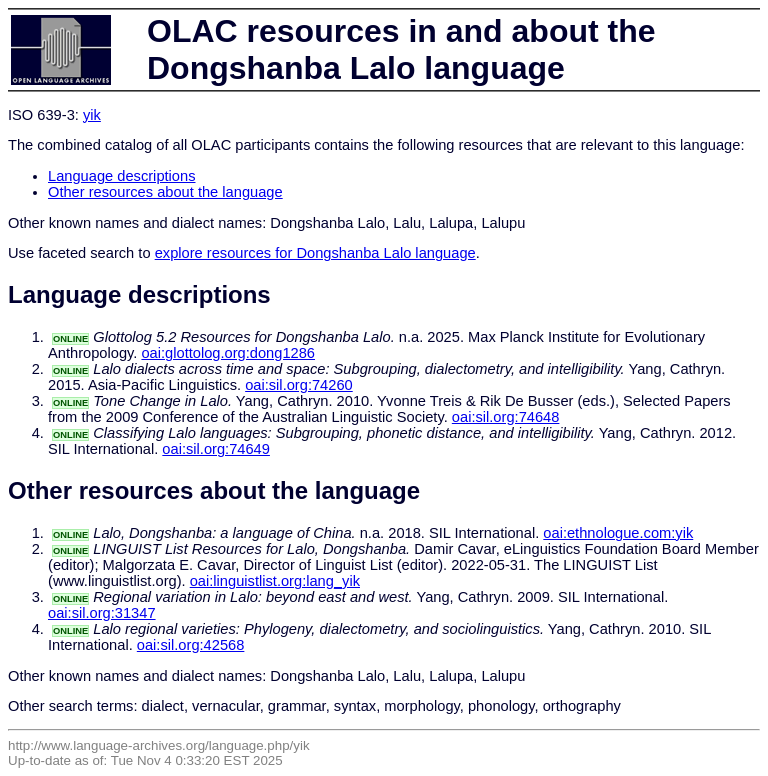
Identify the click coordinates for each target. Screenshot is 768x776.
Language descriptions (122, 176)
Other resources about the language (165, 192)
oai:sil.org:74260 (299, 385)
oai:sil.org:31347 (102, 613)
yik (92, 115)
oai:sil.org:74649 (216, 449)
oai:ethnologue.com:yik (618, 533)
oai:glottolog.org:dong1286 (228, 353)
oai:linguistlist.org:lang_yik (275, 581)
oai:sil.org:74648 (506, 417)
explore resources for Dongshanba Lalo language (315, 253)
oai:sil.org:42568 (191, 645)
